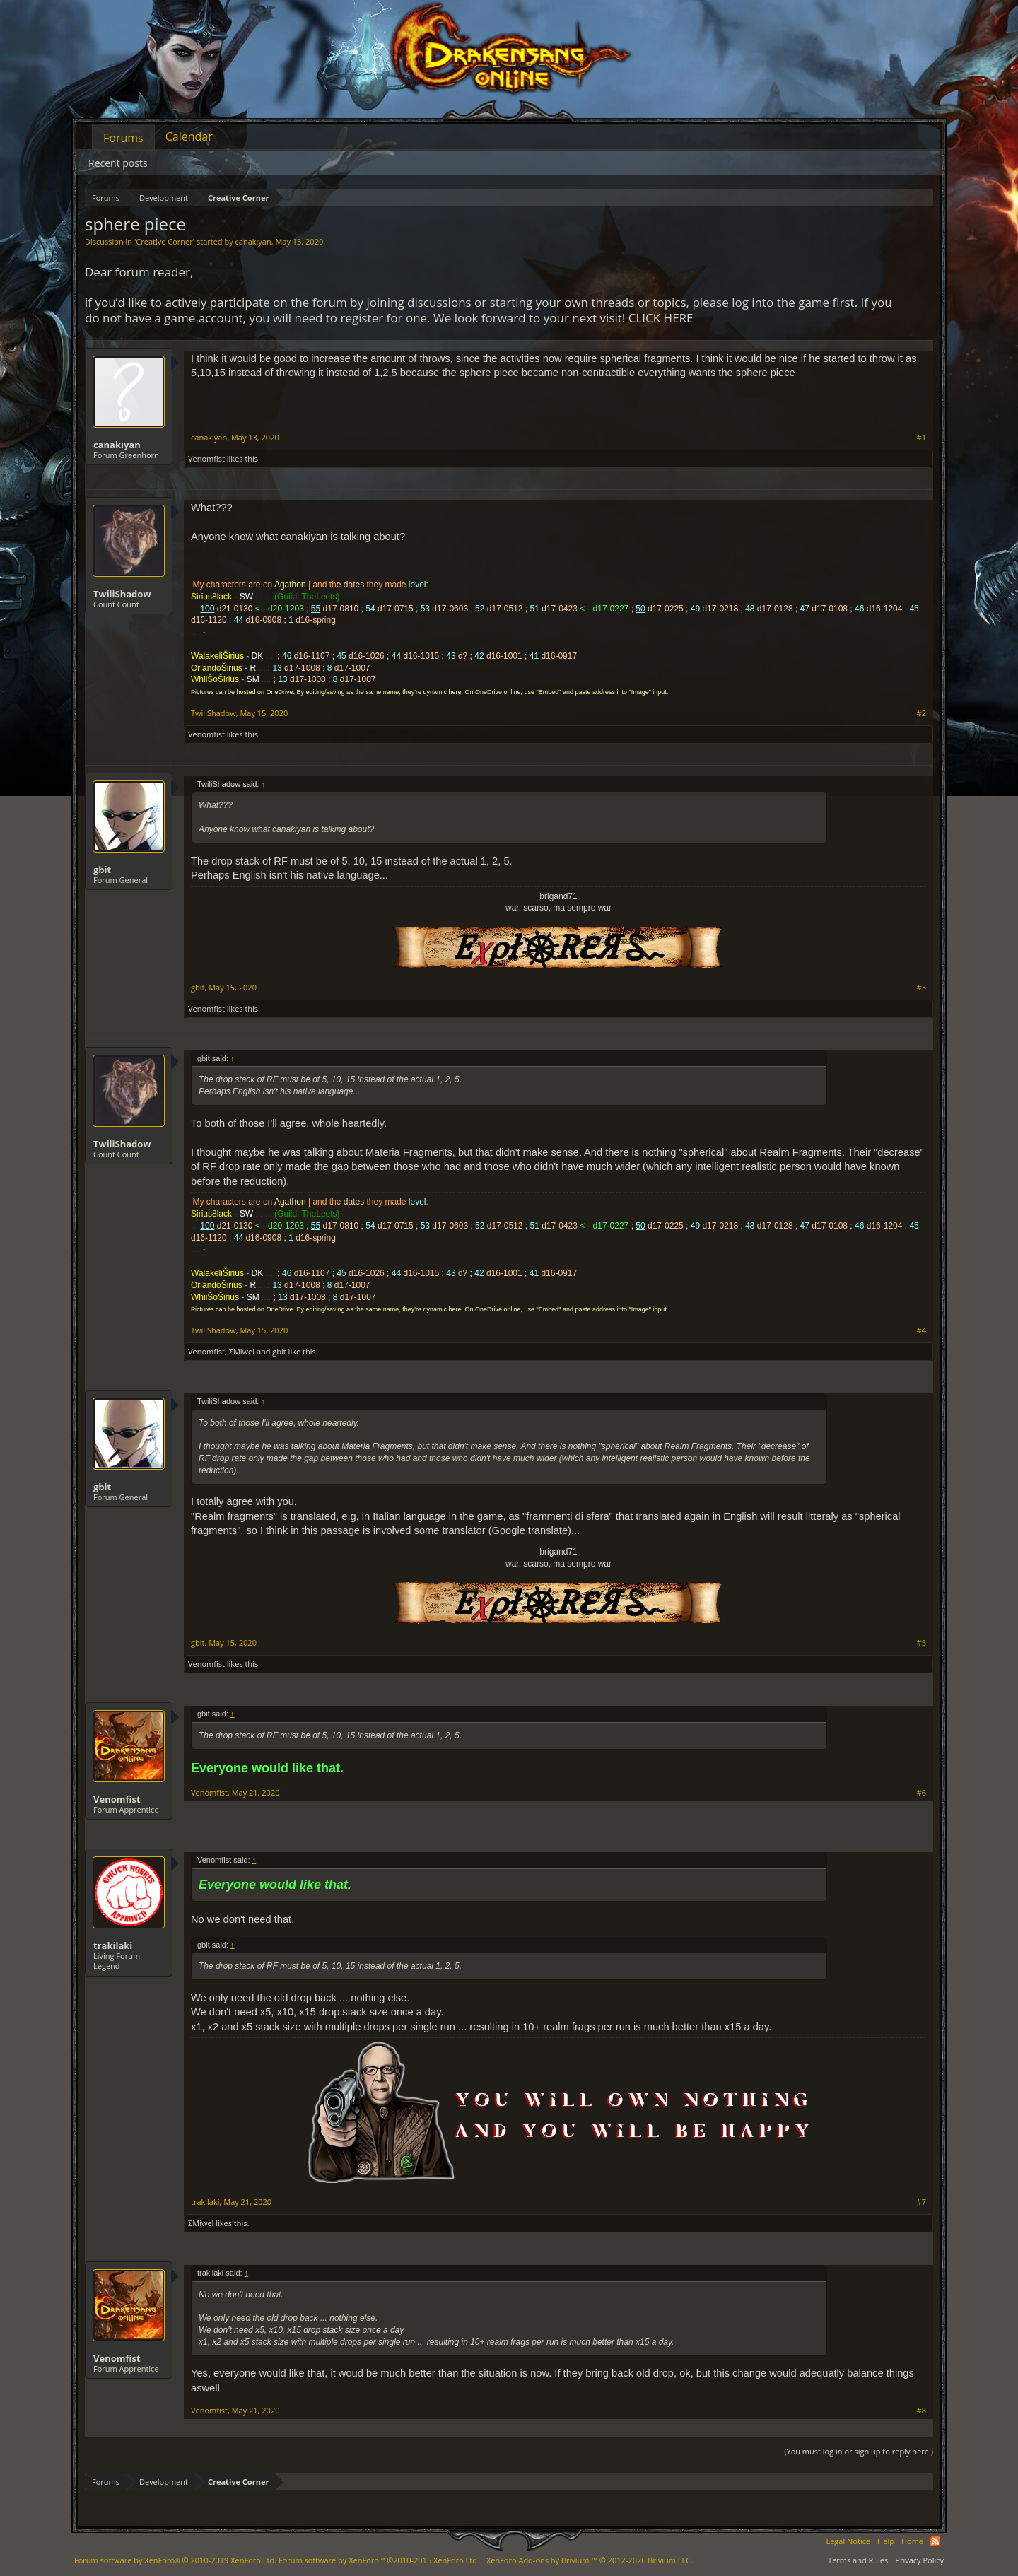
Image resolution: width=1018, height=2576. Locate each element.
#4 (921, 1330)
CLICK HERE (661, 318)
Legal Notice (848, 2541)
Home (912, 2541)
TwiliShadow (122, 593)
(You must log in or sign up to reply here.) (858, 2451)
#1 (921, 438)
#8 (921, 2411)
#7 (921, 2202)
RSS (935, 2541)
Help (885, 2541)
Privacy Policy (919, 2560)
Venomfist (206, 458)
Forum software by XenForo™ (379, 2560)
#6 (921, 1793)
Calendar (189, 136)
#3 (921, 988)
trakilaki (112, 1945)
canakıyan (253, 241)
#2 (921, 713)
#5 (921, 1643)
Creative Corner (164, 241)
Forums (123, 138)
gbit (102, 869)
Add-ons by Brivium (589, 2560)
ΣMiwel (242, 1351)
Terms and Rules (858, 2560)
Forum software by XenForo (175, 2560)
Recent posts (118, 163)
